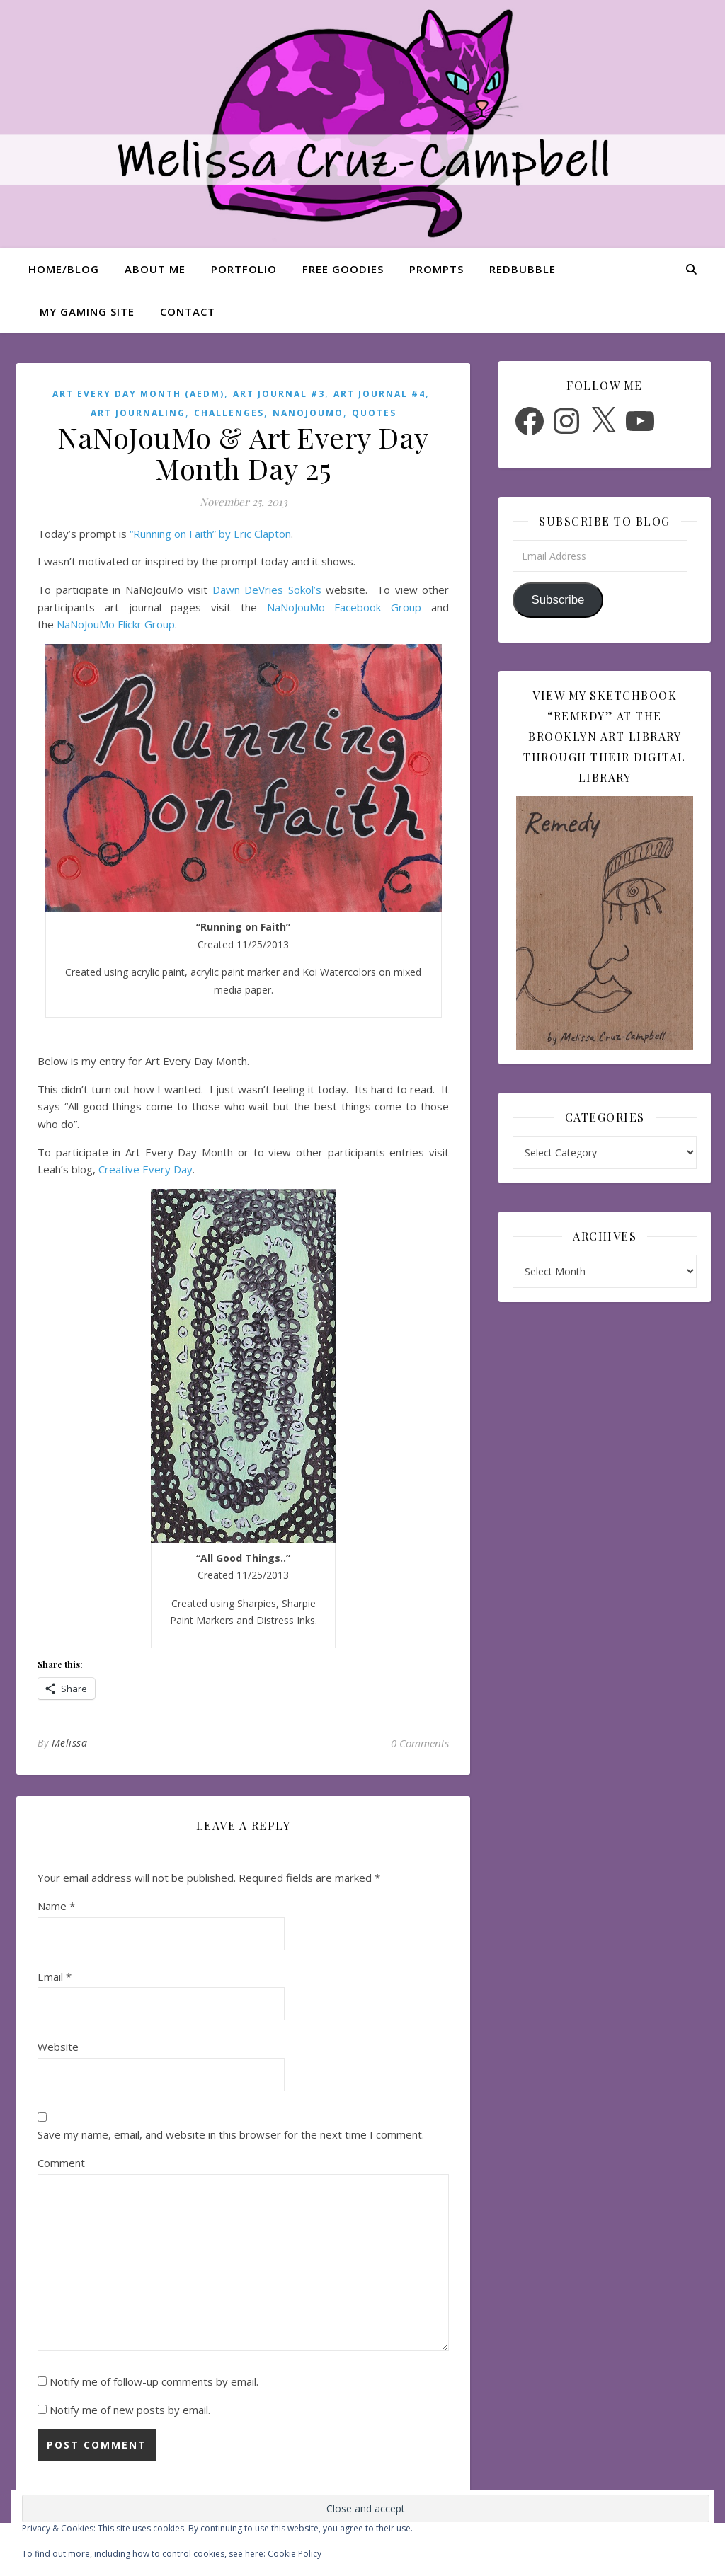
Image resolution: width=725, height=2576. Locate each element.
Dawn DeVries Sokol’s (266, 589)
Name (56, 1906)
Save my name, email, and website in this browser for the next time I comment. (231, 2134)
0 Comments (420, 1743)
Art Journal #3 (279, 394)
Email (55, 1977)
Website (58, 2047)
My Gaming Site (87, 311)
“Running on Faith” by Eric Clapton (210, 534)
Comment (61, 2163)
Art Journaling (138, 413)
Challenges (229, 413)
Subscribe (557, 599)
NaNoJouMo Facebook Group (344, 607)
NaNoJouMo (308, 413)
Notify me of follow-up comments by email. (154, 2381)
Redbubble (522, 269)
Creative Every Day (145, 1169)
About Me (155, 269)
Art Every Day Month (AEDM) (138, 394)
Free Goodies (343, 269)
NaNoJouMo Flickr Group (116, 624)
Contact (187, 311)
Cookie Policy (294, 2554)
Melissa (70, 1742)
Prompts (436, 269)
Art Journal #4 (379, 394)
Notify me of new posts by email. (130, 2410)
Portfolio (244, 269)
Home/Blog (63, 269)
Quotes (374, 413)
